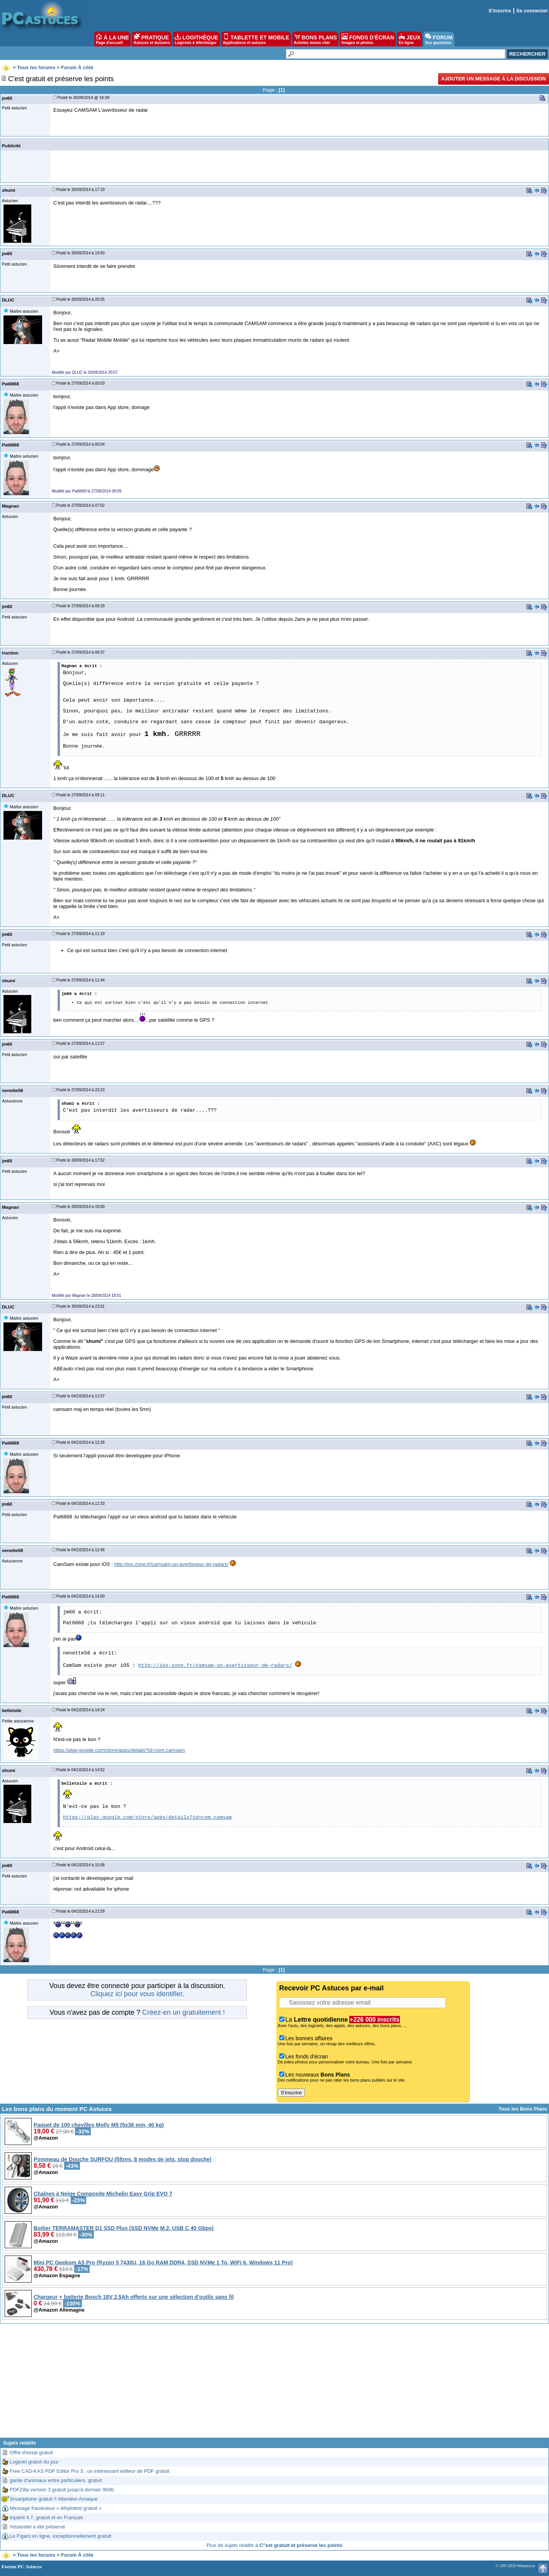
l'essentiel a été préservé (37, 2527)
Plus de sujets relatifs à (275, 2545)
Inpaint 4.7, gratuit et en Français (46, 2517)
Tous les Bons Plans (522, 2109)
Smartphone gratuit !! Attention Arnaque (54, 2499)
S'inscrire (499, 11)
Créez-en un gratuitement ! (183, 2012)
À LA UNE (112, 39)
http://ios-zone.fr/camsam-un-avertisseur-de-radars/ (171, 1564)
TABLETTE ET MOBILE (256, 39)
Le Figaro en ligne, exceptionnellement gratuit (60, 2536)
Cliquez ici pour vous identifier (136, 1994)
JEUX (409, 39)
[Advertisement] (275, 2383)
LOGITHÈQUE (196, 39)
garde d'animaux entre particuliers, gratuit (56, 2480)
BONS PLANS (315, 39)
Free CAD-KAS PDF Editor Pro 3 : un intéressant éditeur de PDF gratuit (89, 2471)
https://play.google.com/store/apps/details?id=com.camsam (119, 1750)
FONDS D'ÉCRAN (368, 39)
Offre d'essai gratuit (31, 2452)
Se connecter (532, 11)
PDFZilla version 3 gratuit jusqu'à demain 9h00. (62, 2490)
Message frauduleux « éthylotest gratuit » (56, 2508)
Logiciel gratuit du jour (34, 2462)
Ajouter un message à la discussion (493, 79)
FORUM (438, 39)
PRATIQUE (152, 39)
